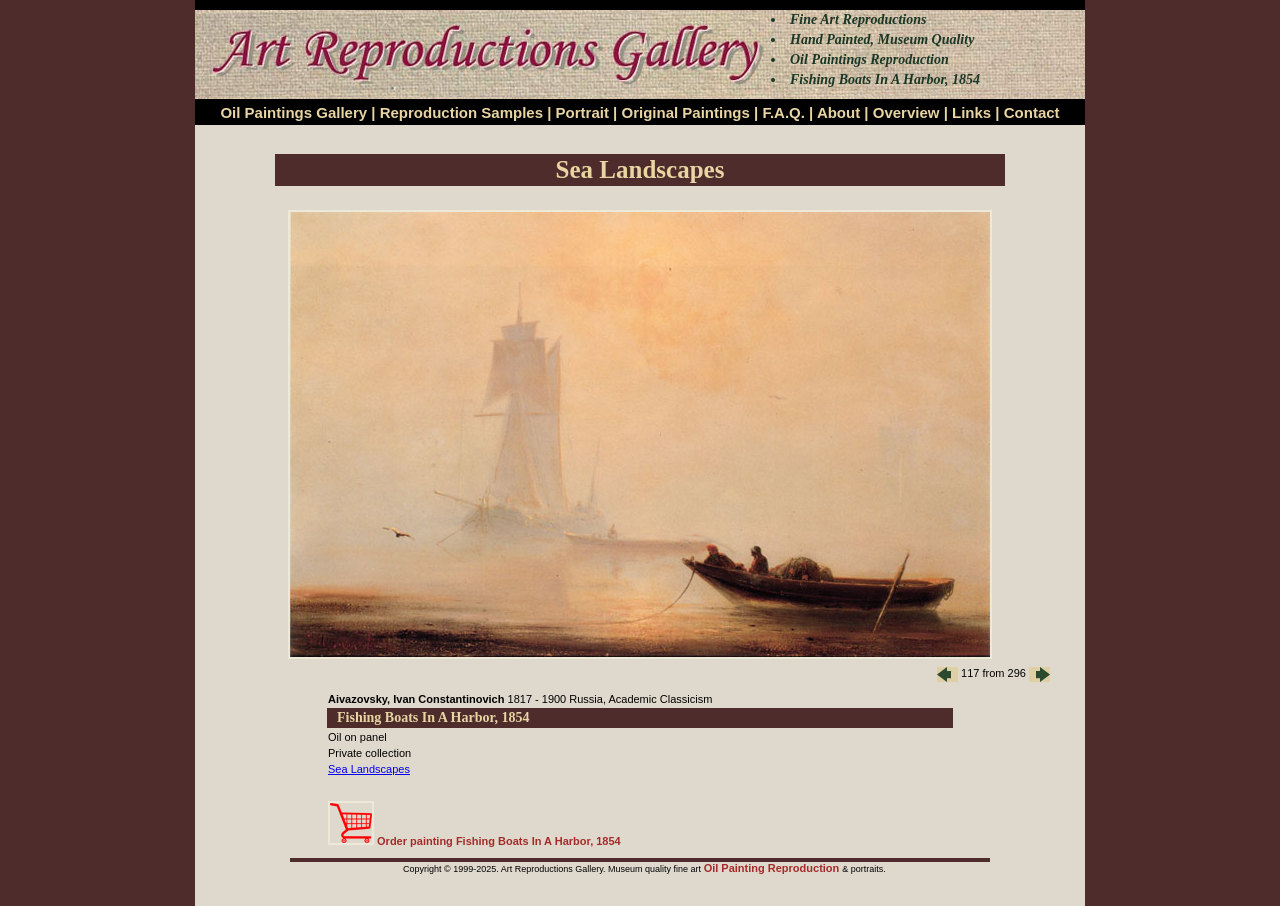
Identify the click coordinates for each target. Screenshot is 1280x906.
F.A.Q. (783, 112)
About (838, 112)
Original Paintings (685, 112)
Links (971, 112)
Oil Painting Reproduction (773, 868)
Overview (906, 112)
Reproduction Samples (461, 112)
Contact (1032, 112)
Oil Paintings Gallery (293, 112)
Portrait (582, 112)
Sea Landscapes (369, 769)
